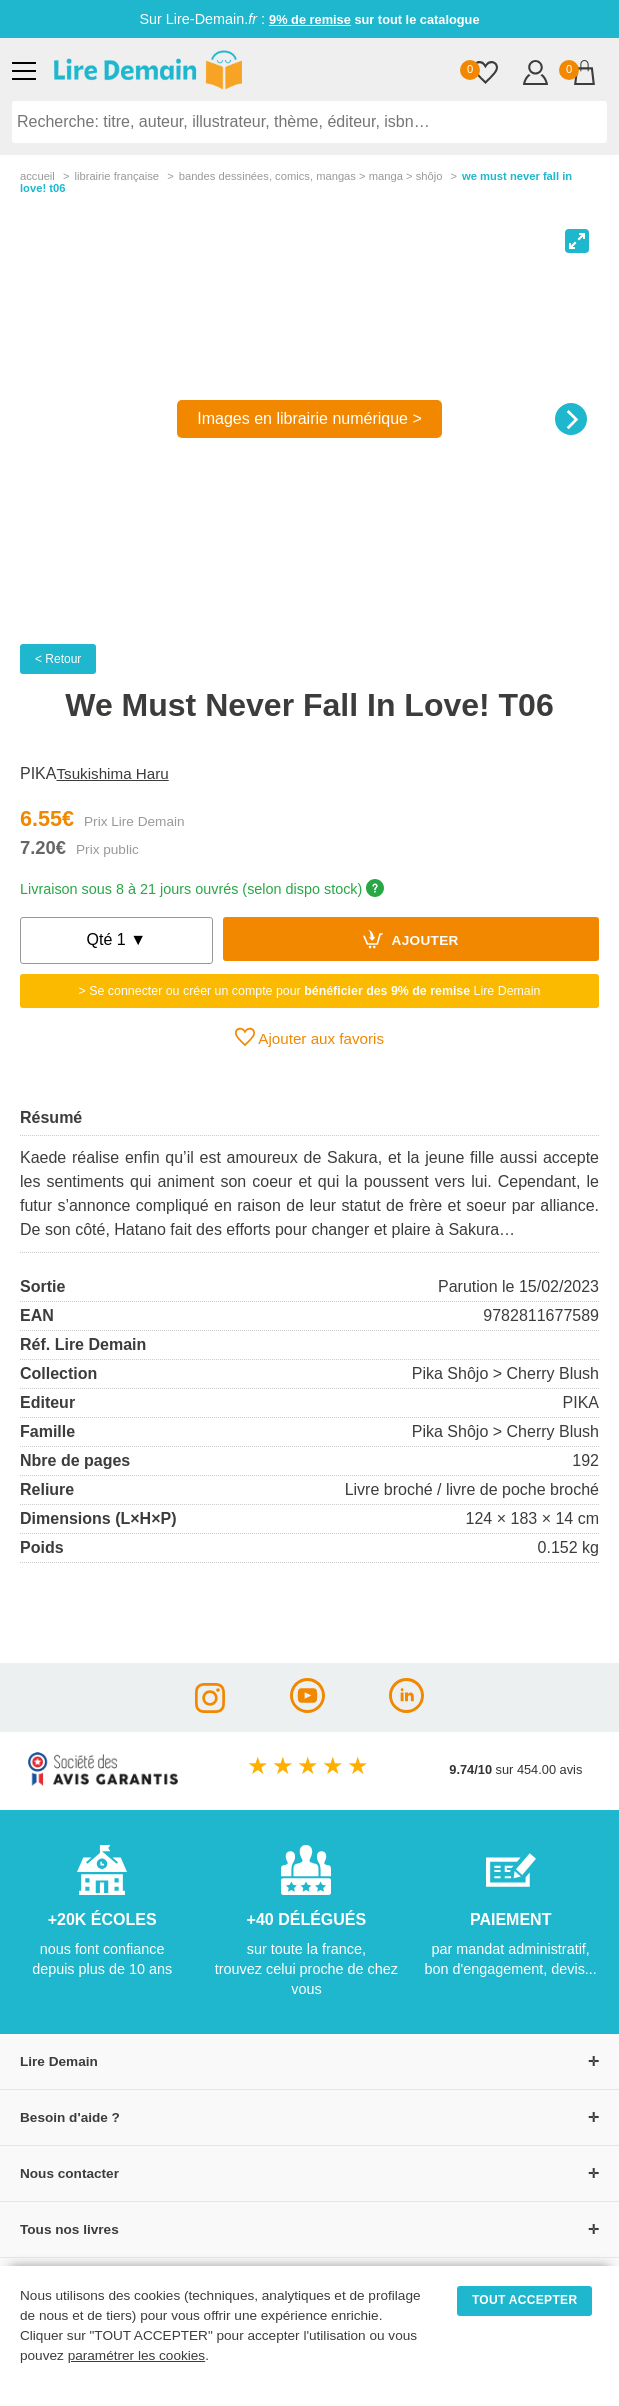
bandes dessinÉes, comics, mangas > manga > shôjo (311, 176)
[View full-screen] (577, 241)
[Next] (571, 419)
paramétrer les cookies (137, 2355)
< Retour (58, 659)
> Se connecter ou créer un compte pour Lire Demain (310, 991)
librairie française (116, 176)
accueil (37, 176)
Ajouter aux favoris (309, 1037)
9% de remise (310, 19)
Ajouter (411, 939)
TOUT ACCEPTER (525, 2300)
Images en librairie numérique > (309, 418)
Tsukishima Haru (112, 773)
